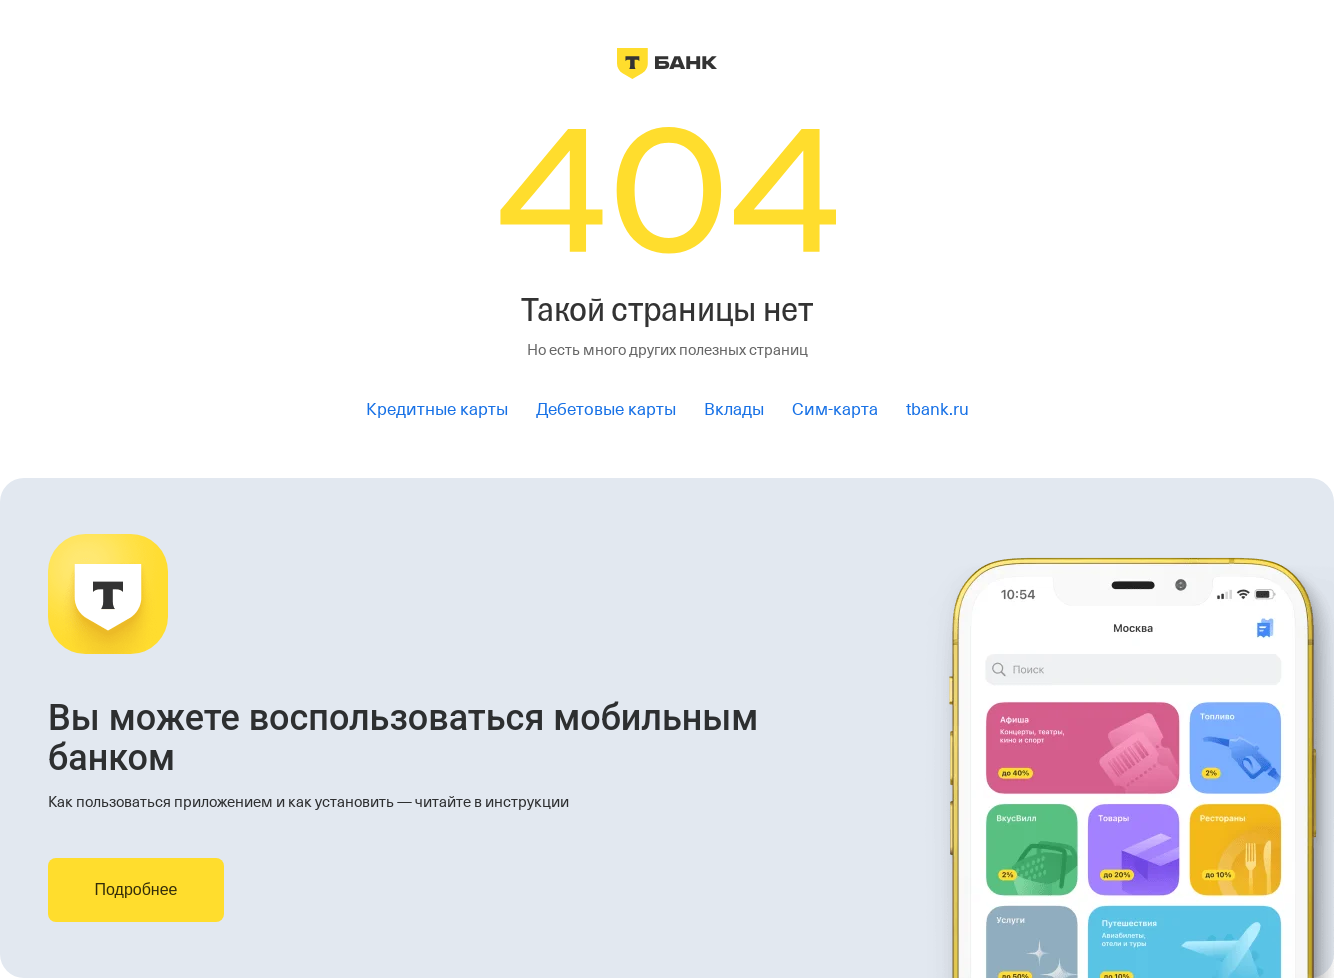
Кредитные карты (437, 409)
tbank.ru (937, 409)
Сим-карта (835, 409)
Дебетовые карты (606, 409)
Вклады (734, 409)
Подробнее (136, 889)
